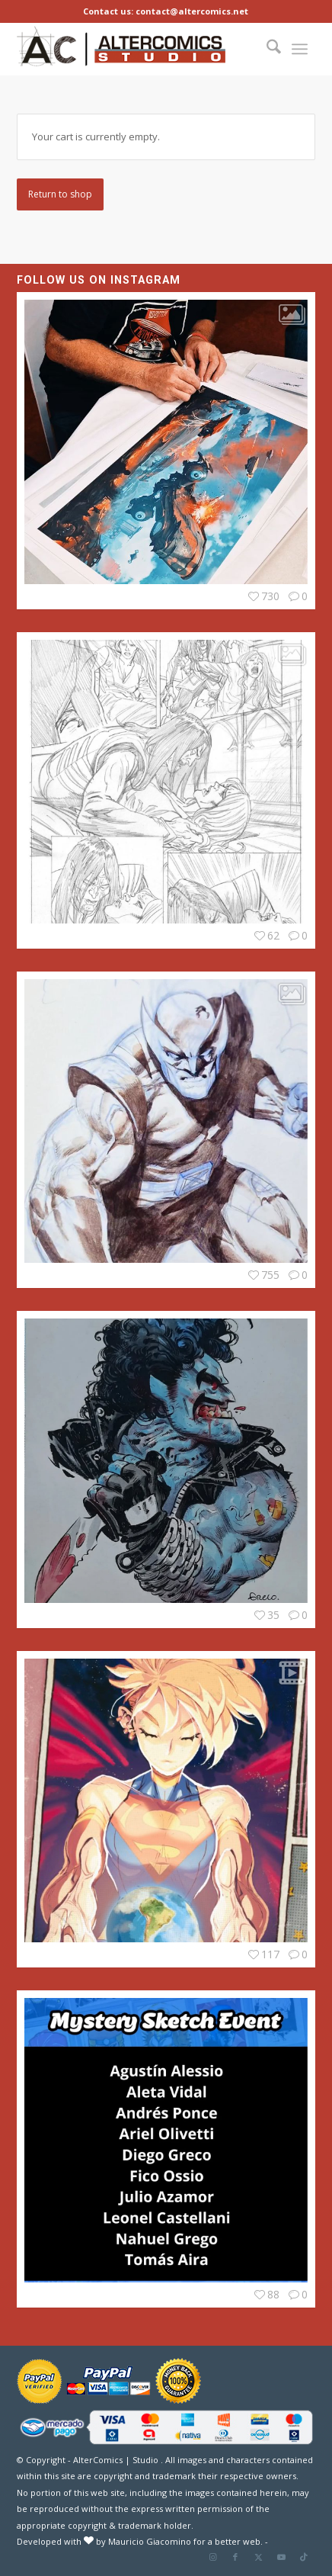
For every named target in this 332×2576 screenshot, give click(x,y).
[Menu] (300, 49)
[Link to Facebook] (235, 2556)
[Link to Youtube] (281, 2556)
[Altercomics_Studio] (121, 48)
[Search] (270, 48)
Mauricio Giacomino (149, 2541)
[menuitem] (270, 48)
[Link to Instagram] (212, 2556)
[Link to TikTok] (303, 2556)
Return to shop (60, 194)
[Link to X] (258, 2556)
